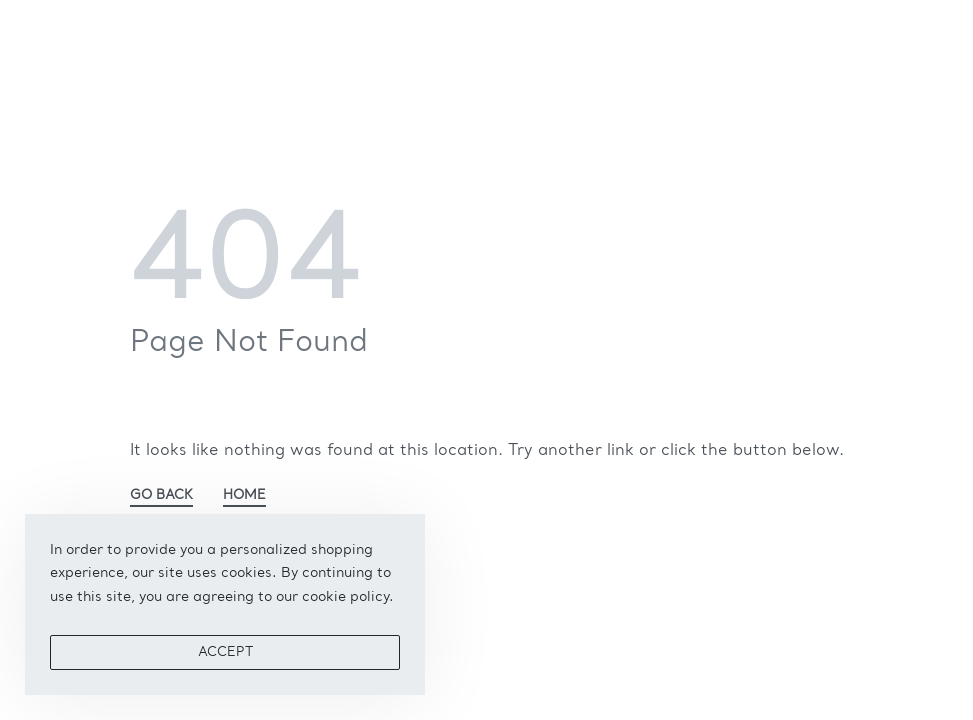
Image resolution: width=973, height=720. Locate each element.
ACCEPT (225, 652)
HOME (244, 495)
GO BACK (161, 495)
